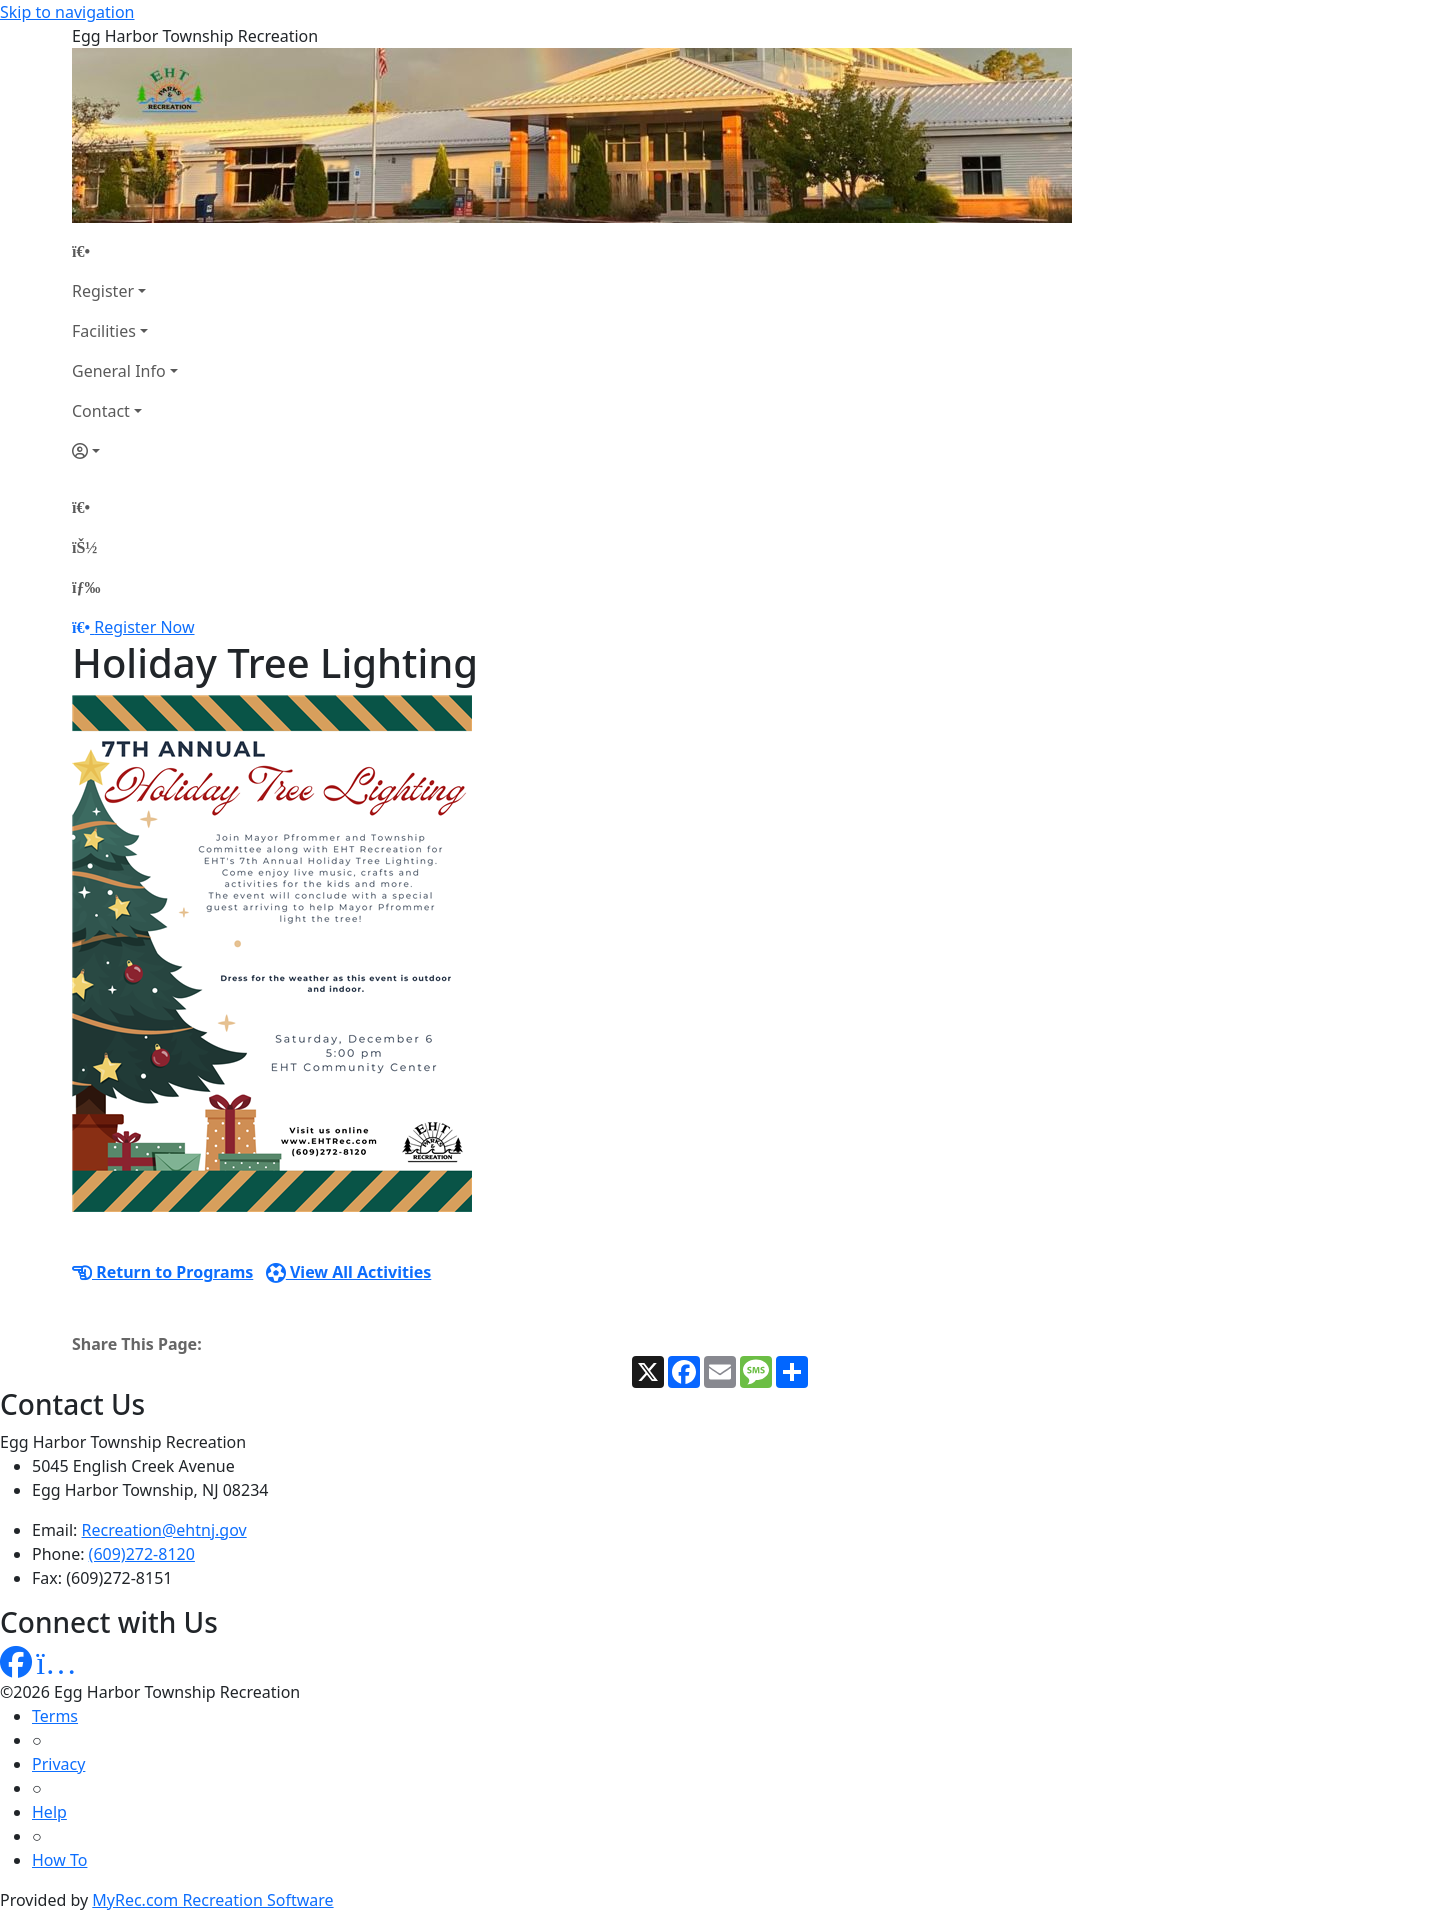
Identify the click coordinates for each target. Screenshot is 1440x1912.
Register (103, 291)
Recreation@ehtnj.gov (164, 1530)
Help (49, 1812)
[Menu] (86, 587)
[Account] (125, 451)
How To (59, 1860)
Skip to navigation (67, 12)
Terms (55, 1716)
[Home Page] (125, 251)
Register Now (144, 627)
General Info (119, 371)
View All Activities (349, 1272)
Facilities (104, 331)
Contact (101, 411)
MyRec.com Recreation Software (212, 1900)
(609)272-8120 (142, 1554)
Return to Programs (162, 1272)
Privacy (58, 1764)
